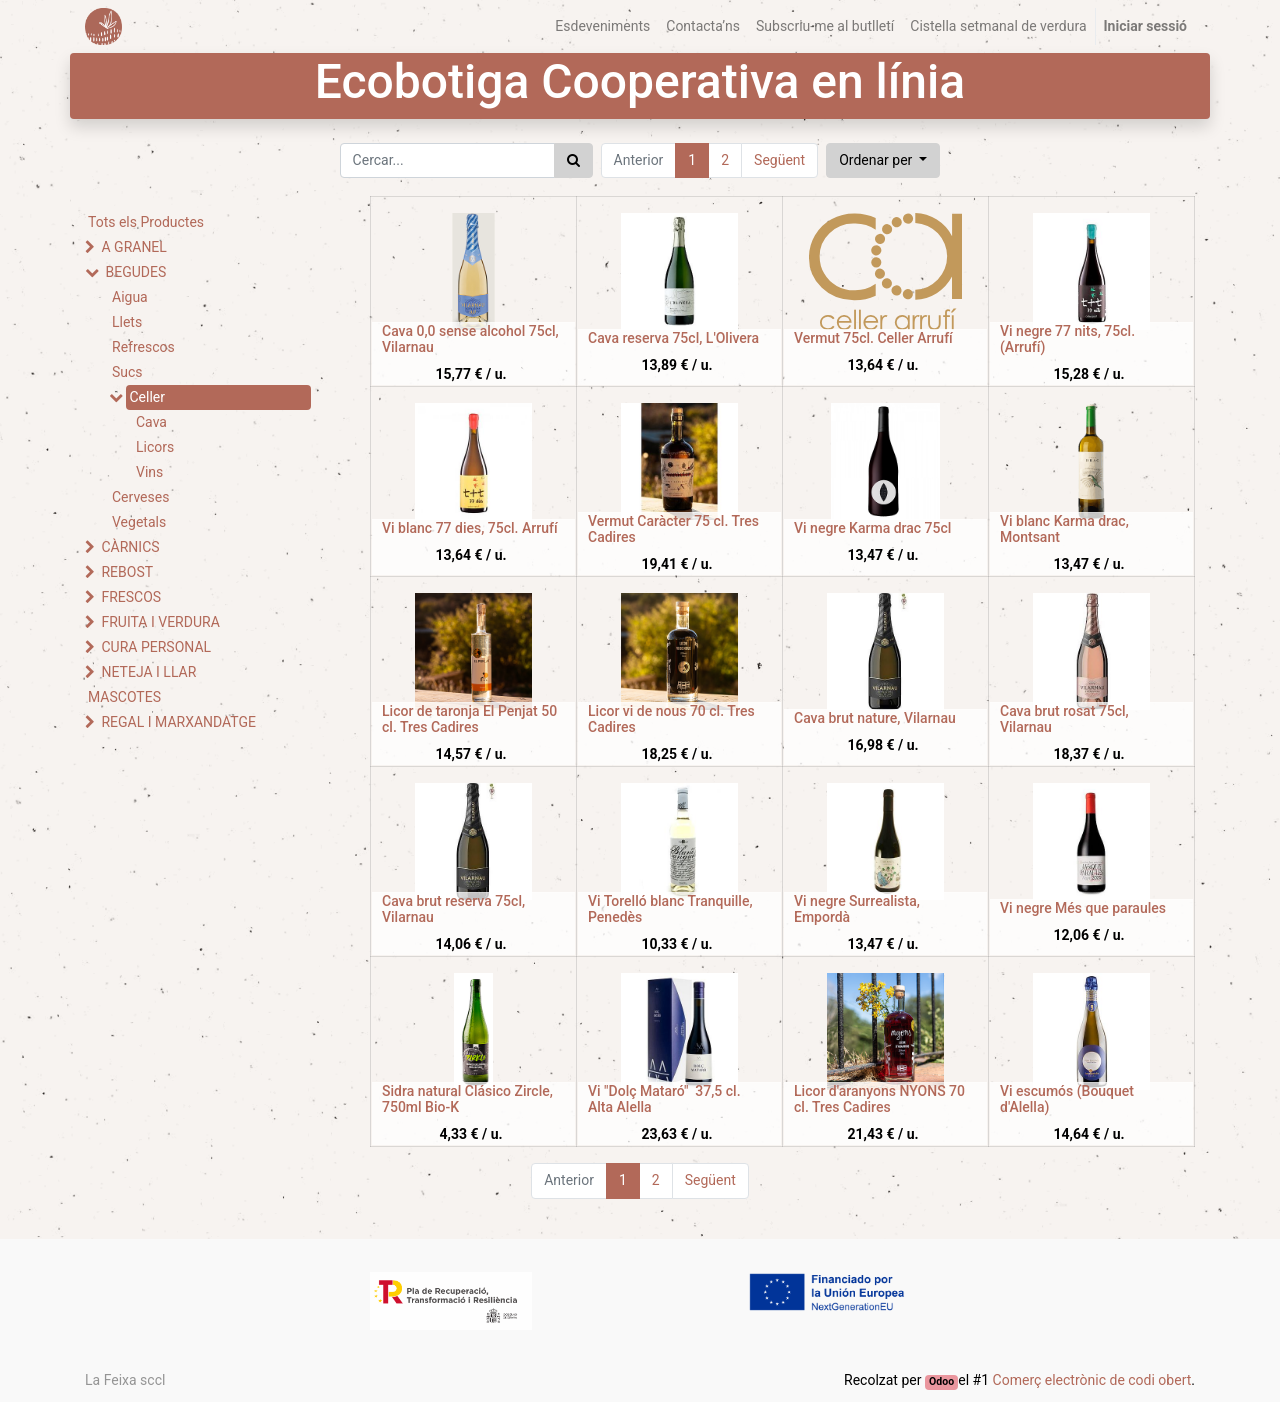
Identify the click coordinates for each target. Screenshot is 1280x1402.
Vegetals (139, 522)
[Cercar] (573, 160)
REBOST (127, 572)
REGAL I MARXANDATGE (178, 722)
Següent (779, 160)
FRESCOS (131, 597)
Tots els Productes (146, 222)
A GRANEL (133, 247)
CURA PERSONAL (156, 647)
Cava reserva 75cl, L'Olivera (673, 338)
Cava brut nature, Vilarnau (875, 718)
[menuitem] (602, 26)
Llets (127, 322)
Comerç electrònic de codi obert (1092, 1380)
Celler (147, 397)
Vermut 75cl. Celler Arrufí (873, 338)
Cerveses (140, 497)
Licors (155, 447)
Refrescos (143, 347)
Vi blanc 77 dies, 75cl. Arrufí (470, 528)
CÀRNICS (130, 547)
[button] (883, 160)
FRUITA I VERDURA (160, 622)
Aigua (130, 297)
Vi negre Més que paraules (1083, 908)
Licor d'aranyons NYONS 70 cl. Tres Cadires (879, 1099)
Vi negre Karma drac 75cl (872, 528)
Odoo (941, 1381)
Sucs (127, 372)
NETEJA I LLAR (148, 672)
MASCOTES (124, 697)
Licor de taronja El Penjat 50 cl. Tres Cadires (469, 719)
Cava (151, 422)
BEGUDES (135, 272)
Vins (149, 472)
